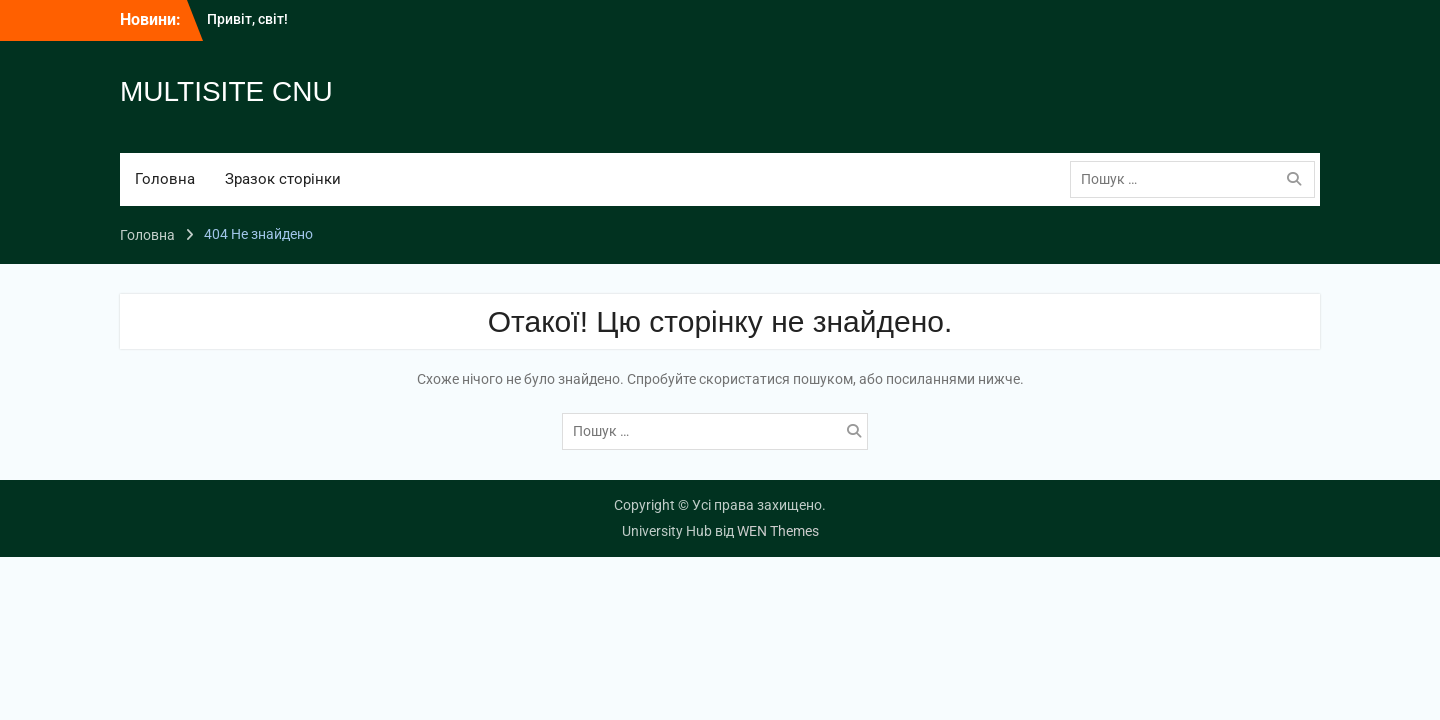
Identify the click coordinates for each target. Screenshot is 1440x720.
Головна (165, 179)
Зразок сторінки (283, 179)
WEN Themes (778, 531)
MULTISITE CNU (226, 91)
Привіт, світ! (247, 19)
